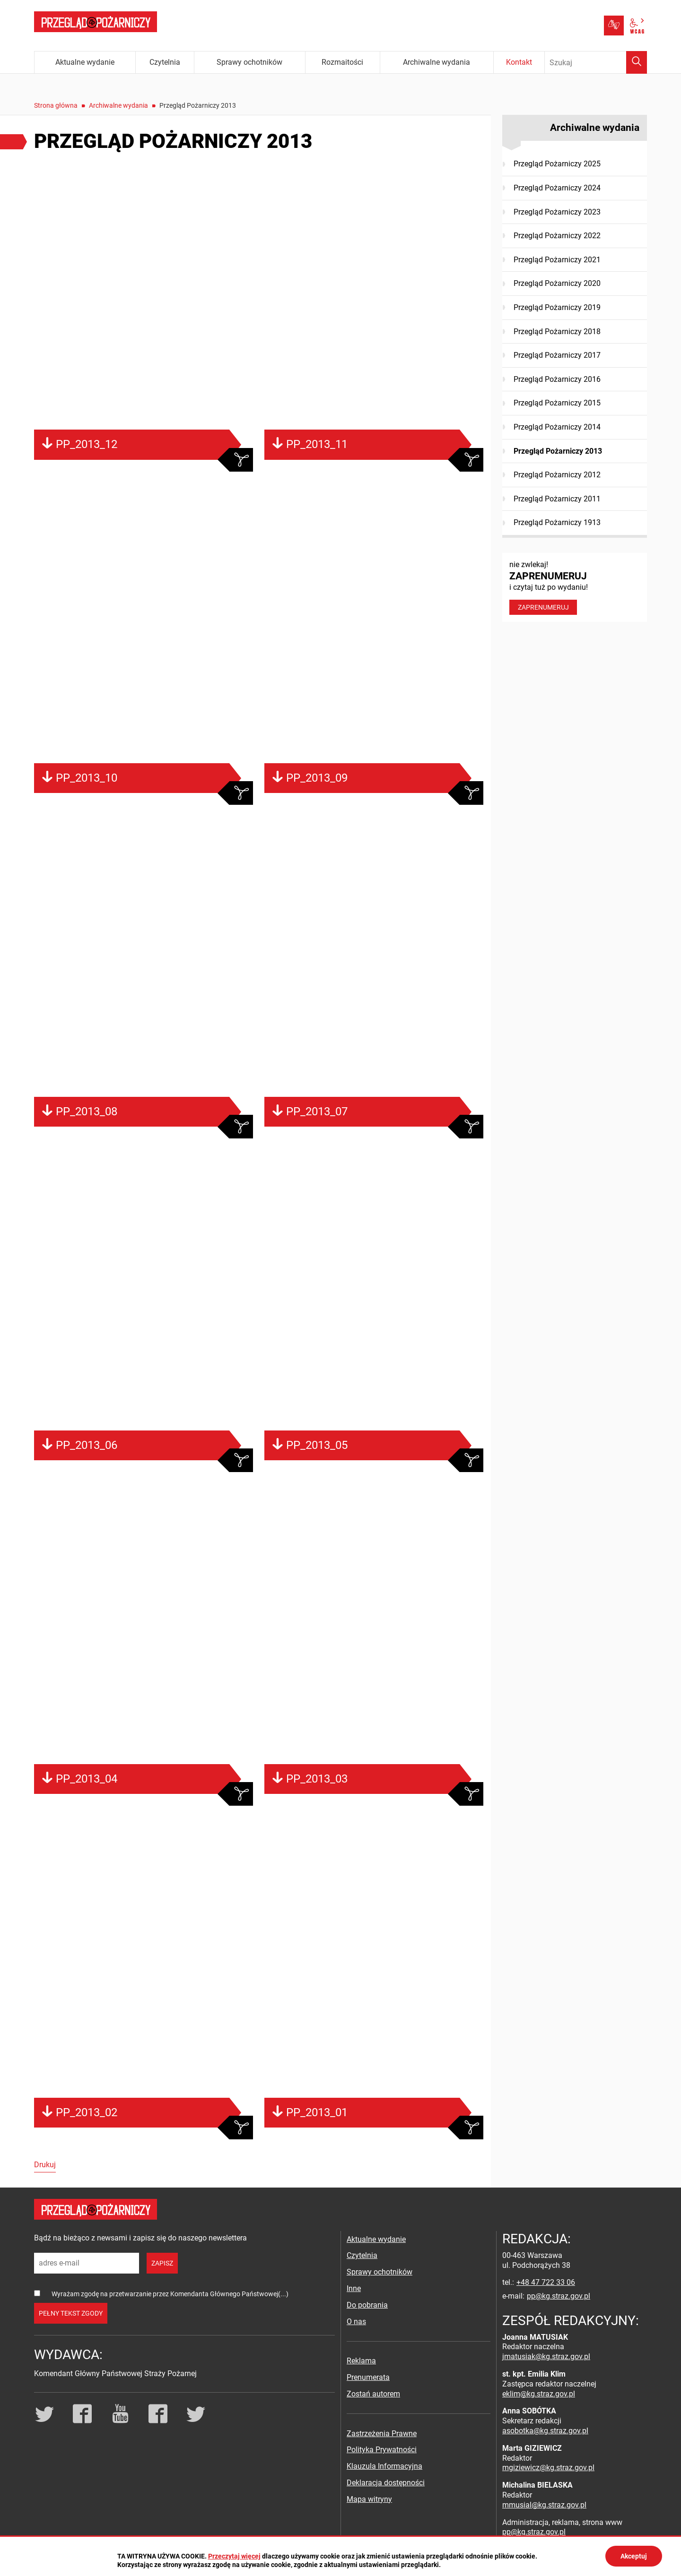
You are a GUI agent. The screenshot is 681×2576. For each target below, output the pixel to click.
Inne (354, 2288)
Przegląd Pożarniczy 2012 (557, 474)
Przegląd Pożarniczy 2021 (557, 259)
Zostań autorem (373, 2393)
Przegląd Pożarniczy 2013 (558, 451)
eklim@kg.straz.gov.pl (538, 2393)
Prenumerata (368, 2377)
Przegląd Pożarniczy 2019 (557, 307)
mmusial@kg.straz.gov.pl (544, 2504)
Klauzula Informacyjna (384, 2466)
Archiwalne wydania (118, 105)
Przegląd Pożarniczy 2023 (557, 211)
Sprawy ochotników (379, 2271)
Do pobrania (367, 2304)
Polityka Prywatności (382, 2449)
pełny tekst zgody (71, 2313)
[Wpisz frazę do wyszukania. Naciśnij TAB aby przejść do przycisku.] (596, 62)
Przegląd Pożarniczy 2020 (557, 283)
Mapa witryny (369, 2499)
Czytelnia (362, 2255)
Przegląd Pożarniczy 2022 (557, 235)
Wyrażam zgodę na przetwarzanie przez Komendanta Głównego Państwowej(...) (170, 2294)
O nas (356, 2321)
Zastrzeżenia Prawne (382, 2433)
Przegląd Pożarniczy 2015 (557, 402)
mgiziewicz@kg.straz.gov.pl (548, 2467)
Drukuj (45, 2164)
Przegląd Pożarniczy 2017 (557, 355)
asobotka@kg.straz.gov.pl (545, 2430)
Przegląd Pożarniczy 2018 (557, 331)
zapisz (162, 2263)
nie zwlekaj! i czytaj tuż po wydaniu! (574, 587)
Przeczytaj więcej (234, 2556)
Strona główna (56, 105)
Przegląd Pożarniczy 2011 (557, 498)
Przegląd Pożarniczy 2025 (557, 163)
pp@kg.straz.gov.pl (558, 2296)
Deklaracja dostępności (386, 2482)
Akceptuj (633, 2556)
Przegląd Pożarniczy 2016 (557, 379)
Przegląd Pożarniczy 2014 (557, 426)
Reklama (361, 2360)
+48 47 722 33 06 (545, 2282)
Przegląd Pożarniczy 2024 (557, 187)
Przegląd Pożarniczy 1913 (557, 522)
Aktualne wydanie (376, 2239)
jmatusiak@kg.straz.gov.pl (546, 2356)
